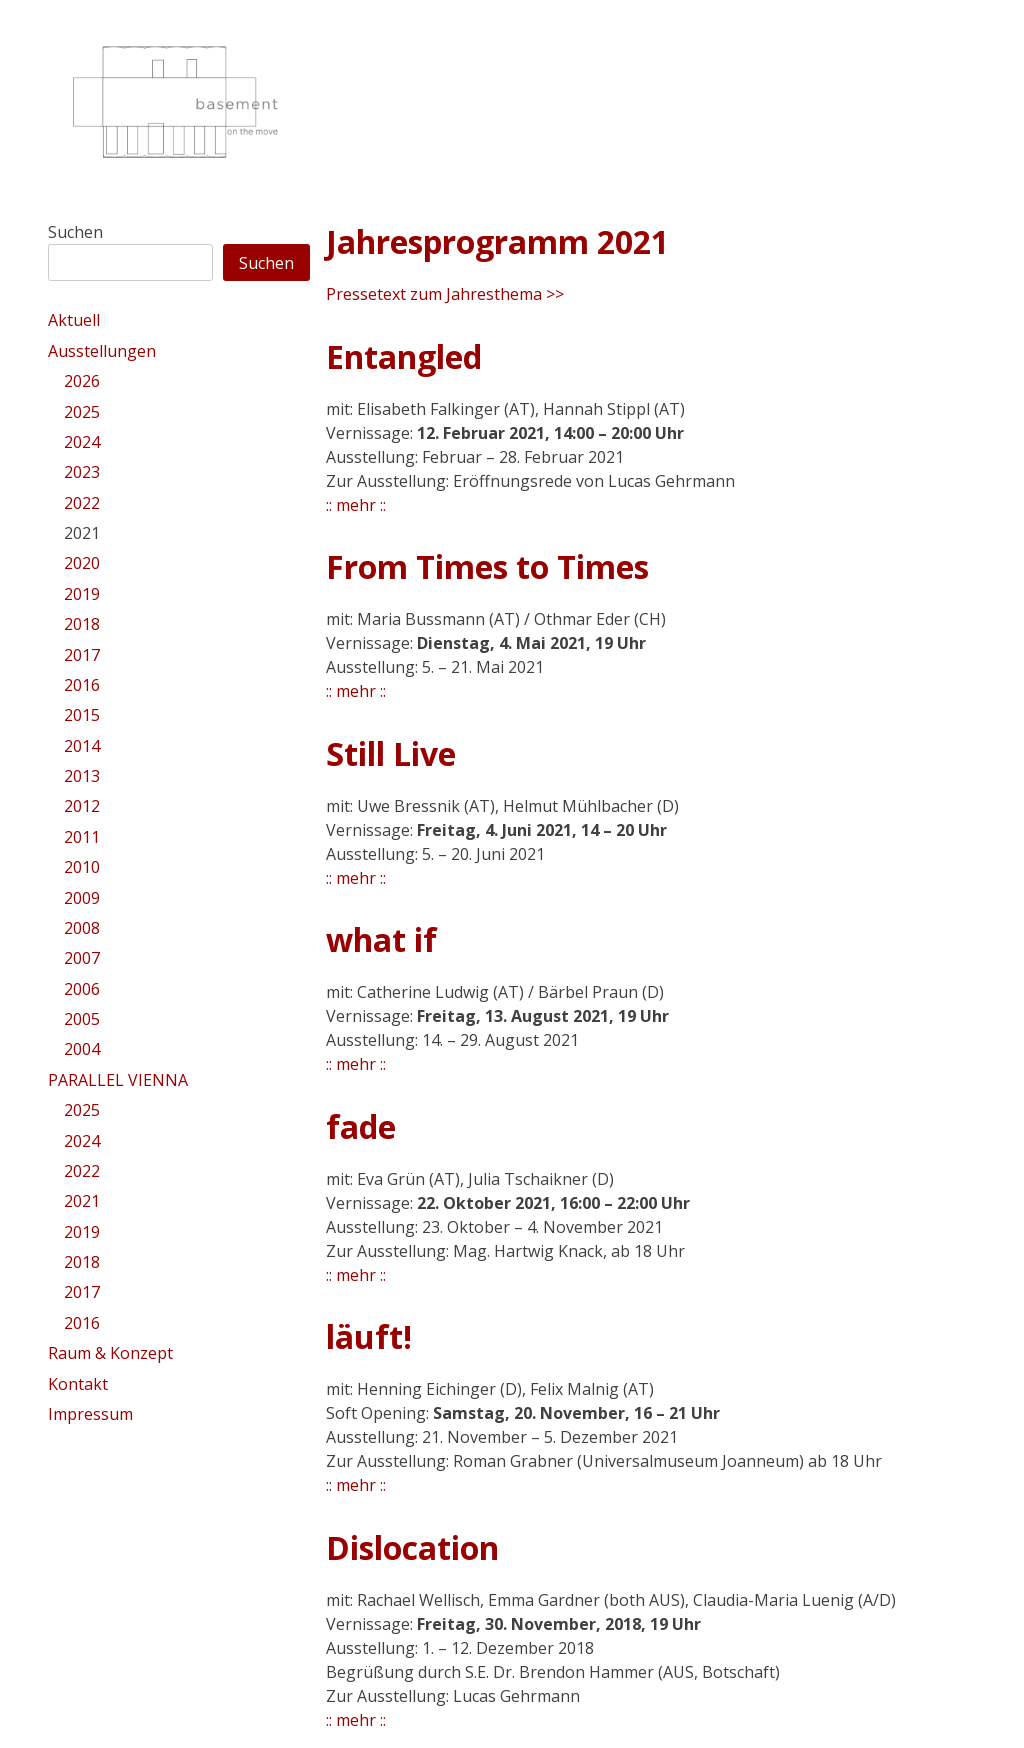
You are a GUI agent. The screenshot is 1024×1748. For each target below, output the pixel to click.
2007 (82, 958)
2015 (82, 715)
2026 (82, 381)
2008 (82, 928)
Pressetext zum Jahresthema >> (445, 294)
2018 (82, 624)
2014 (82, 746)
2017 (82, 655)
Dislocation (412, 1547)
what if (381, 939)
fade (361, 1126)
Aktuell (74, 320)
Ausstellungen (102, 351)
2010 (82, 867)
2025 (82, 412)
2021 (82, 533)
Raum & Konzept (110, 1353)
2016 (82, 685)
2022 (82, 503)
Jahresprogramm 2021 (497, 241)
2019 (82, 594)
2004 (82, 1049)
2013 (82, 776)
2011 (82, 837)
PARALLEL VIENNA (118, 1080)
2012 (82, 806)
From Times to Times (487, 566)
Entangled (404, 356)
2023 (82, 472)
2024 (82, 442)
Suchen (75, 232)
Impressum (90, 1414)
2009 (82, 898)
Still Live (391, 753)
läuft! (369, 1336)
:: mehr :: (356, 505)
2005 (82, 1019)
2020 (82, 563)
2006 (82, 989)
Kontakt (78, 1384)
